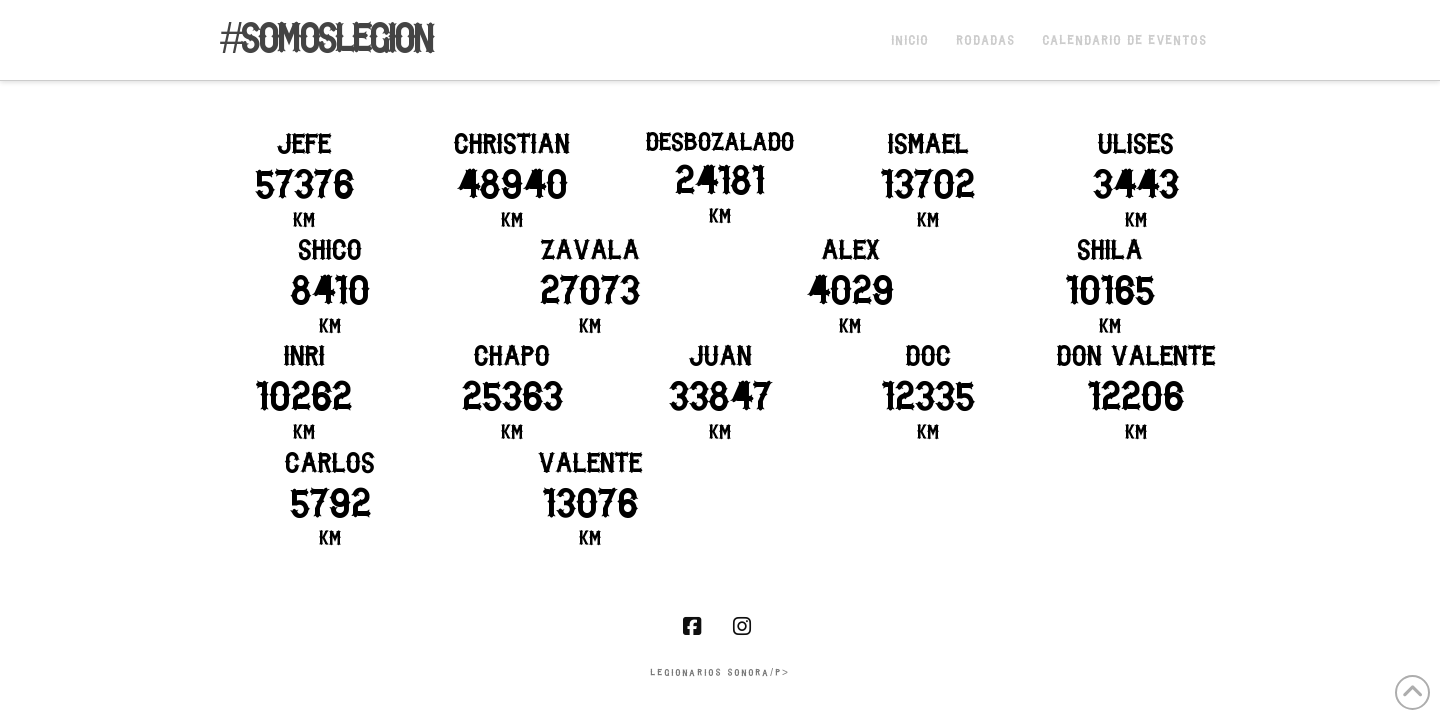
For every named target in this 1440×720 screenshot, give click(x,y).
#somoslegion (326, 42)
